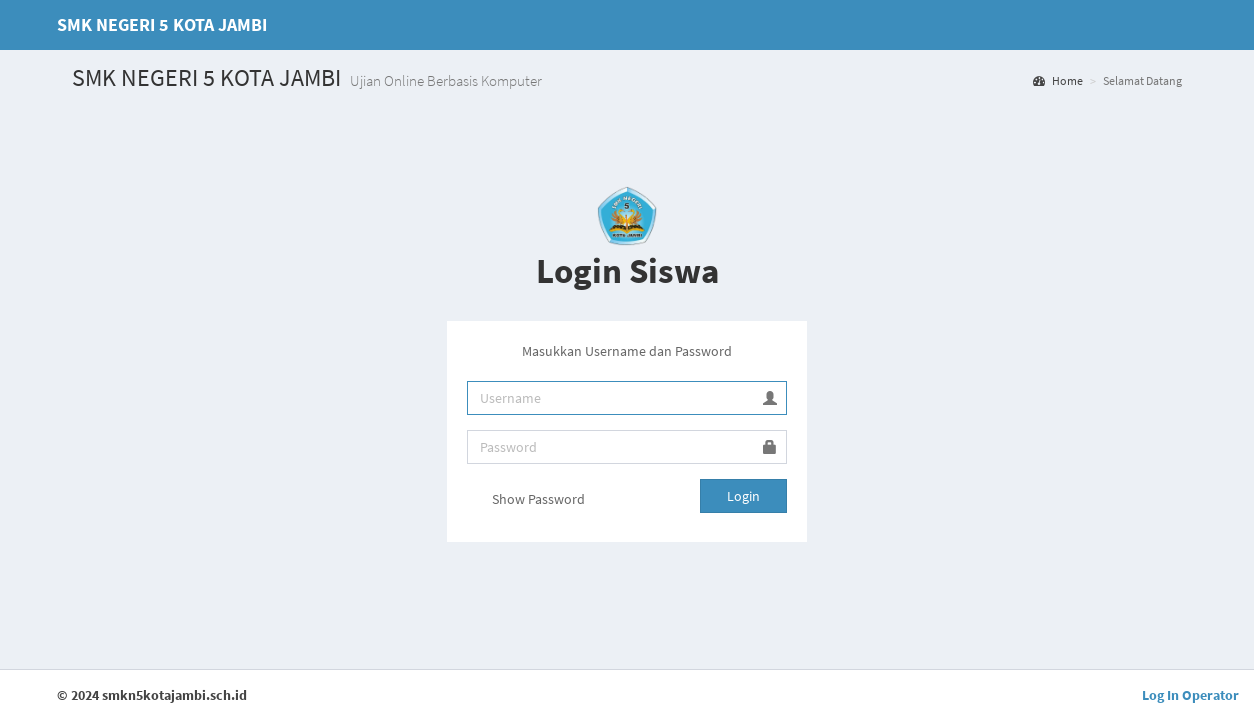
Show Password (526, 501)
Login (743, 496)
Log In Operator (1190, 695)
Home (1058, 80)
